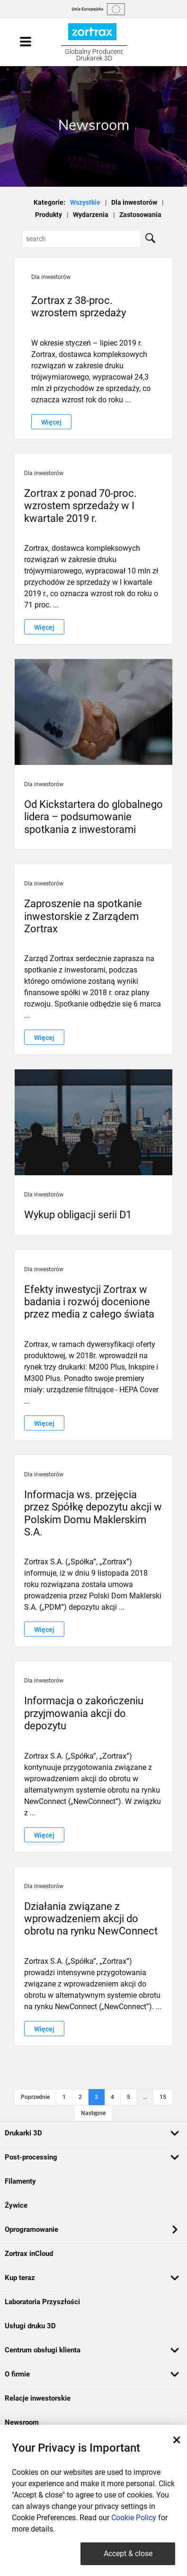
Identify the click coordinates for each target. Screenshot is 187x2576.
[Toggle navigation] (35, 42)
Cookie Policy (133, 2517)
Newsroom (22, 2422)
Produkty (48, 214)
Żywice (16, 2205)
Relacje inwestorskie (38, 2398)
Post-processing (92, 2157)
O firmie (92, 2374)
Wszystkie (85, 202)
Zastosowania (140, 214)
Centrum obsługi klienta (92, 2350)
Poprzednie (35, 2097)
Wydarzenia (90, 214)
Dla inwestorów (134, 202)
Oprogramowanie (91, 2229)
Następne (93, 2113)
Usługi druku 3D (30, 2326)
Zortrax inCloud (29, 2253)
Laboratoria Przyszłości (42, 2302)
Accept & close (128, 2553)
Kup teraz (92, 2277)
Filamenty (20, 2181)
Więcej (51, 422)
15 (163, 2097)
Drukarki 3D (92, 2133)
